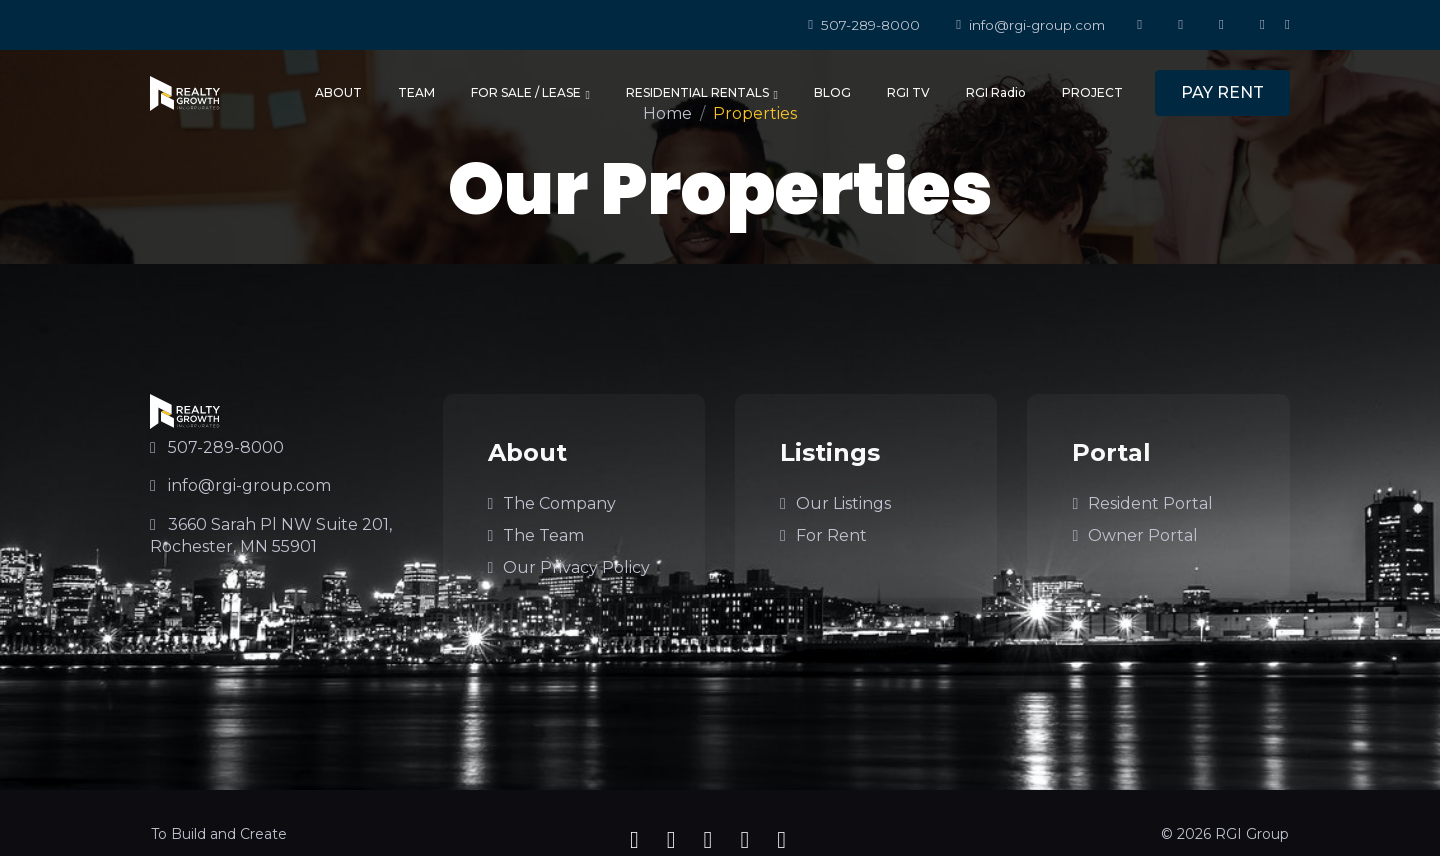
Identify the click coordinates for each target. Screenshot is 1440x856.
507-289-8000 (864, 25)
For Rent (823, 535)
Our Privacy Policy (569, 567)
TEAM (416, 92)
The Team (536, 535)
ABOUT (338, 92)
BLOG (832, 92)
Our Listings (835, 503)
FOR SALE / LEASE (530, 93)
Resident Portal (1142, 503)
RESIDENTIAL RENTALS (702, 93)
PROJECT (1092, 92)
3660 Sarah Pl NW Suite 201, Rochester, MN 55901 (271, 535)
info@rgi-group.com (1030, 25)
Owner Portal (1135, 535)
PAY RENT (1222, 92)
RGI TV (908, 92)
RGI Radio (996, 92)
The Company (552, 503)
